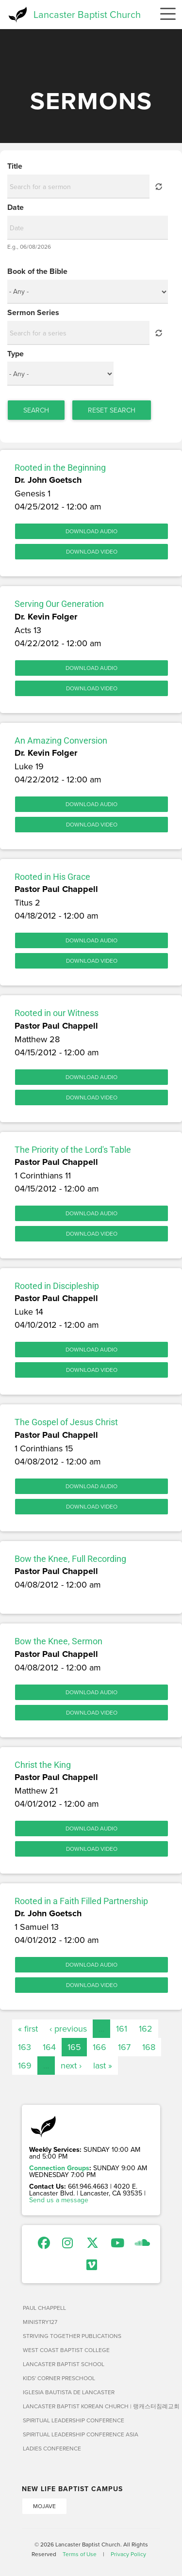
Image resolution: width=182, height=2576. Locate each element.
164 (49, 2047)
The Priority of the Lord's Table (73, 1150)
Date (15, 207)
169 (25, 2065)
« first (28, 2028)
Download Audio (91, 531)
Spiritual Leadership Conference (73, 2420)
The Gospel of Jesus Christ (66, 1422)
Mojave (44, 2506)
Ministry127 (40, 2322)
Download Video (91, 551)
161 (121, 2028)
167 (124, 2047)
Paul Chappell (44, 2308)
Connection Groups (59, 2168)
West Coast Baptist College (66, 2350)
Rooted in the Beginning (60, 467)
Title (14, 166)
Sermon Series (33, 312)
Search (36, 410)
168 (148, 2047)
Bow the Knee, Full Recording (70, 1559)
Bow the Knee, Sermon (58, 1641)
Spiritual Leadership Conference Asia (80, 2434)
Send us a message (58, 2200)
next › (71, 2065)
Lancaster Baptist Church (87, 14)
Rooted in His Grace (52, 877)
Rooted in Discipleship (57, 1286)
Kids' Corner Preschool (59, 2378)
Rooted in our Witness (57, 1013)
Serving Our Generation (59, 604)
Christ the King (43, 1765)
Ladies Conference (52, 2448)
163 (24, 2047)
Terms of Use (80, 2554)
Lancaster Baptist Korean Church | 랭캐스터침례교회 (91, 2406)
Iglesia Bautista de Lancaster (69, 2392)
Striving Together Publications (72, 2336)
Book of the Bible (37, 271)
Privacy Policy (128, 2554)
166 (99, 2047)
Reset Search (111, 410)
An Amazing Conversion (61, 740)
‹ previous (68, 2028)
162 (145, 2028)
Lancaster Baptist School (63, 2364)
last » (102, 2065)
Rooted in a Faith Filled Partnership (81, 1901)
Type (15, 354)
